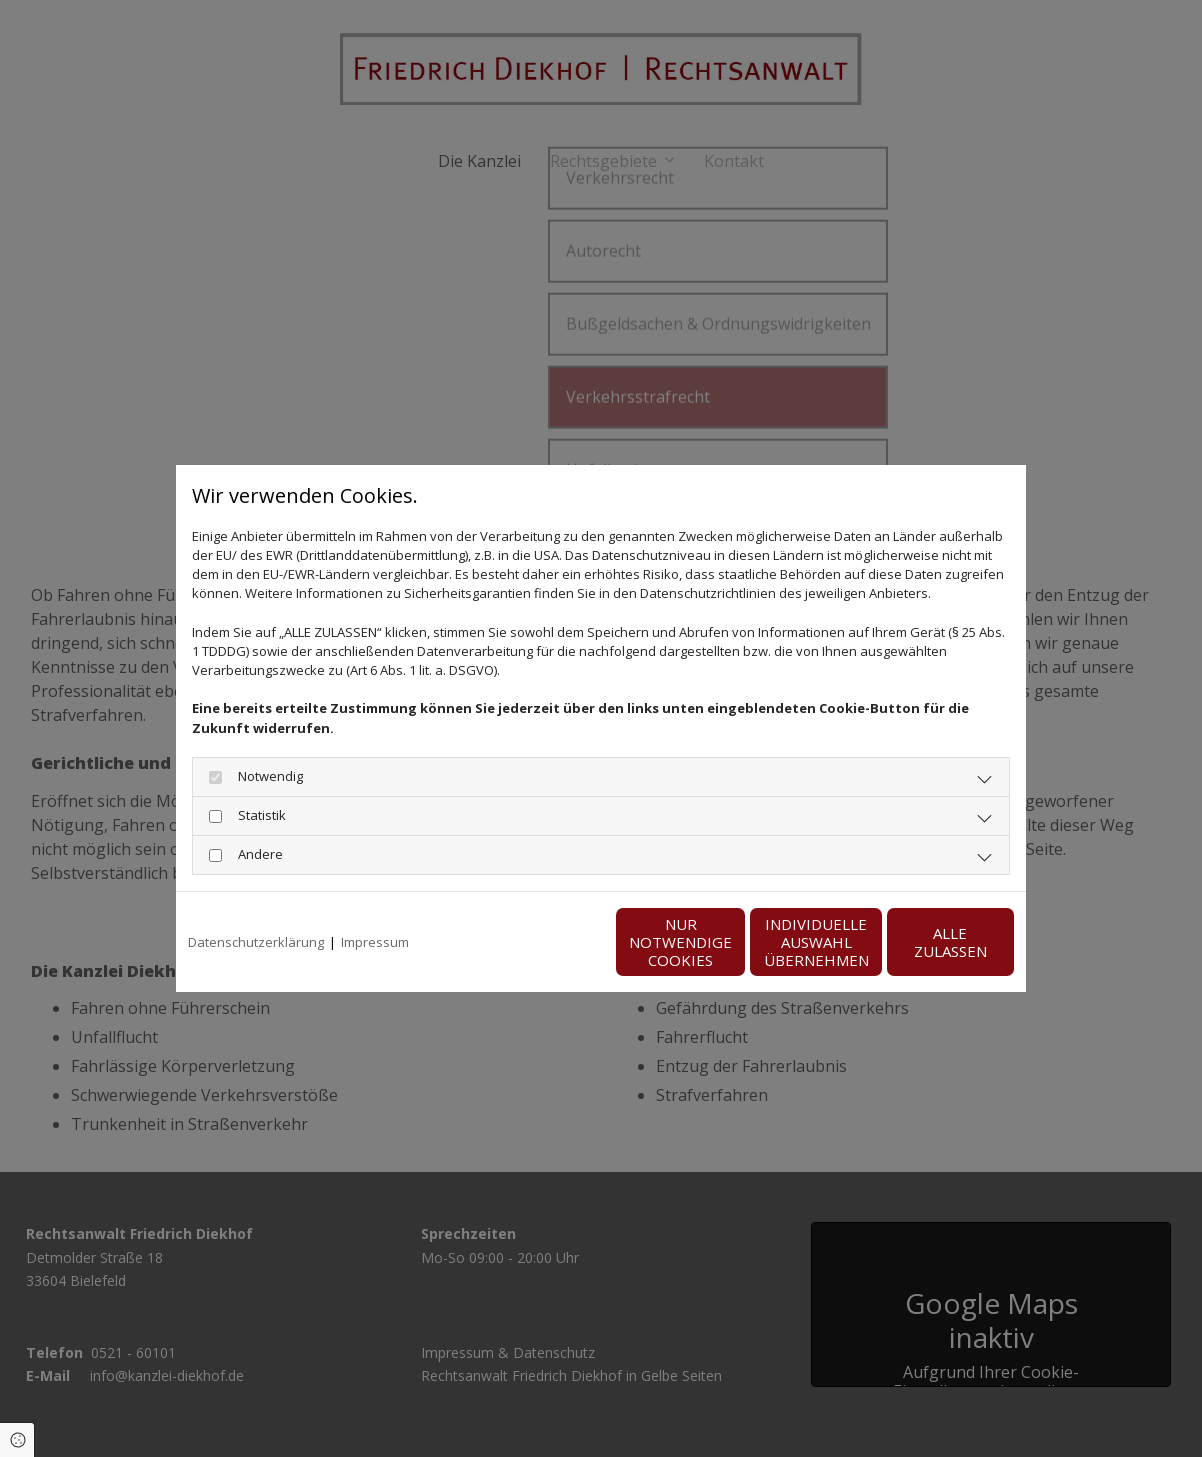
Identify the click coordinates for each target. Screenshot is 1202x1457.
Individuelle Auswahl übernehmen (731, 942)
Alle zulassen (921, 942)
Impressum (375, 942)
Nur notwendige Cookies (541, 942)
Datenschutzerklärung (256, 942)
